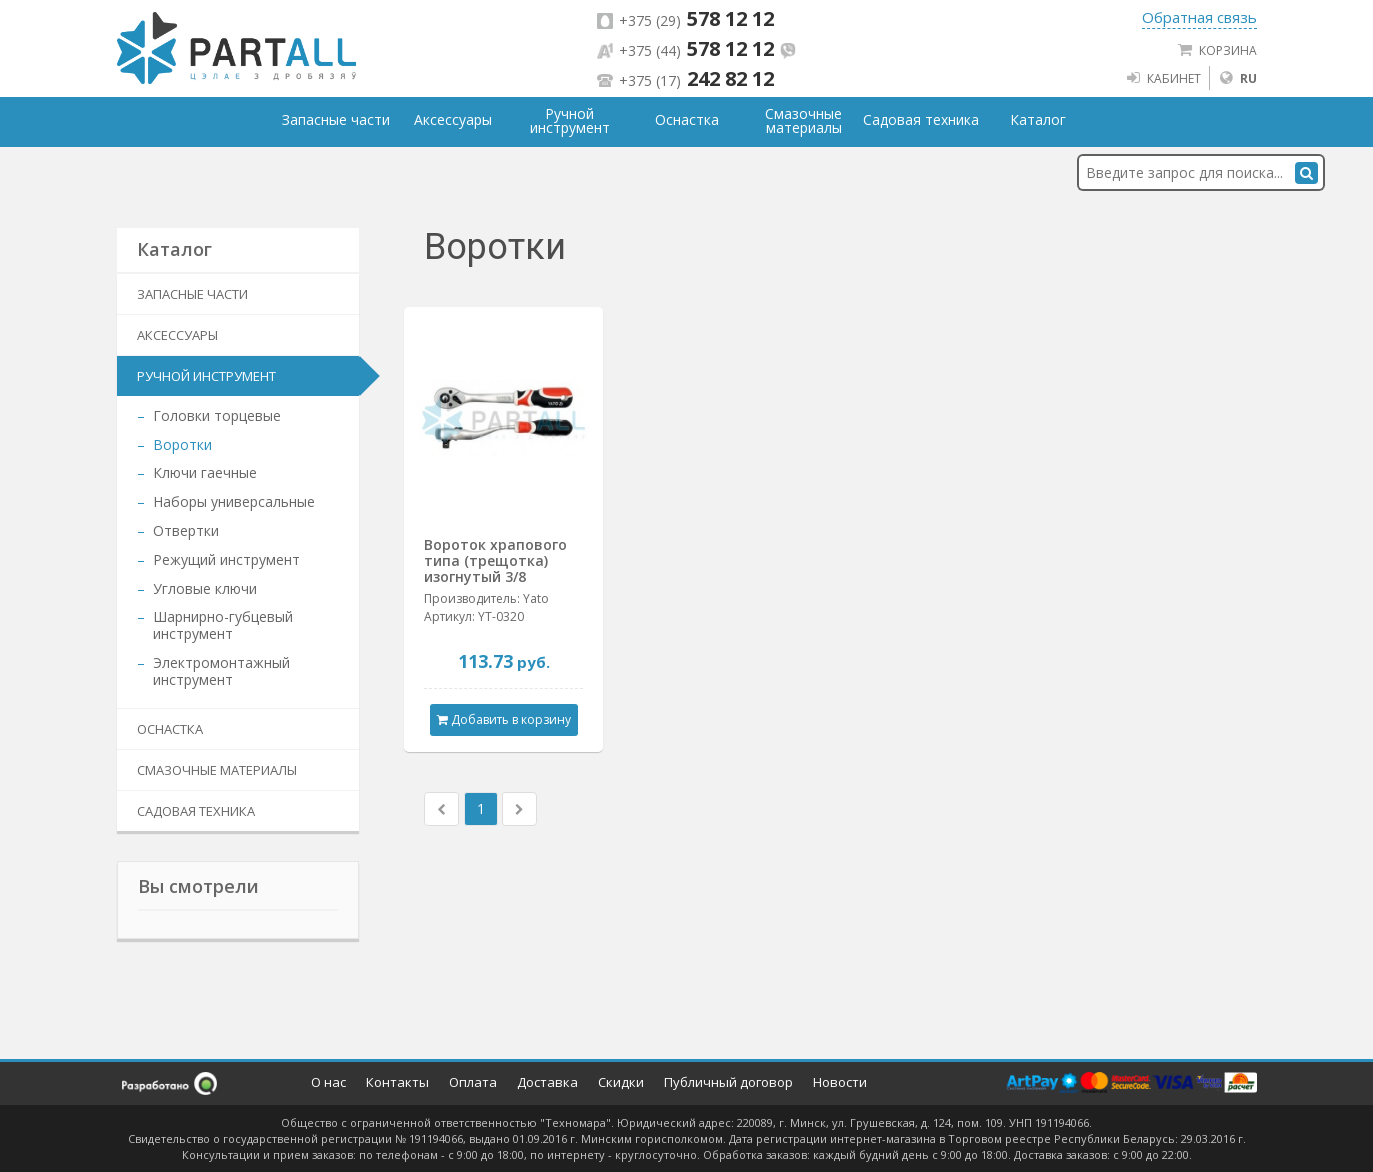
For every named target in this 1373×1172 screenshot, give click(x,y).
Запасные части (192, 294)
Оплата (473, 1082)
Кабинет (1163, 78)
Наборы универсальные (234, 501)
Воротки (182, 444)
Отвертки (186, 530)
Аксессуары (177, 335)
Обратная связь (1199, 17)
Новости (840, 1082)
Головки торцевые (217, 415)
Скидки (621, 1082)
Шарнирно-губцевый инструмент (223, 625)
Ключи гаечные (205, 472)
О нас (328, 1082)
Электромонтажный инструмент (221, 671)
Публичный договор (728, 1082)
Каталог (1038, 120)
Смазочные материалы (217, 770)
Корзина (1217, 50)
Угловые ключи (205, 588)
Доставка (547, 1082)
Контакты (397, 1082)
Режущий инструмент (226, 559)
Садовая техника (196, 811)
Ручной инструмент (206, 376)
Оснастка (170, 729)
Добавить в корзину (504, 719)
